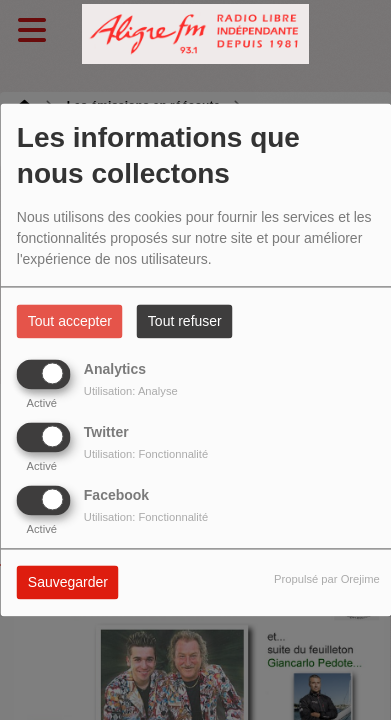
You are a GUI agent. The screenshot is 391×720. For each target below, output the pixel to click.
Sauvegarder (68, 583)
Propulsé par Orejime (327, 580)
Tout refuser (185, 322)
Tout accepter (70, 322)
